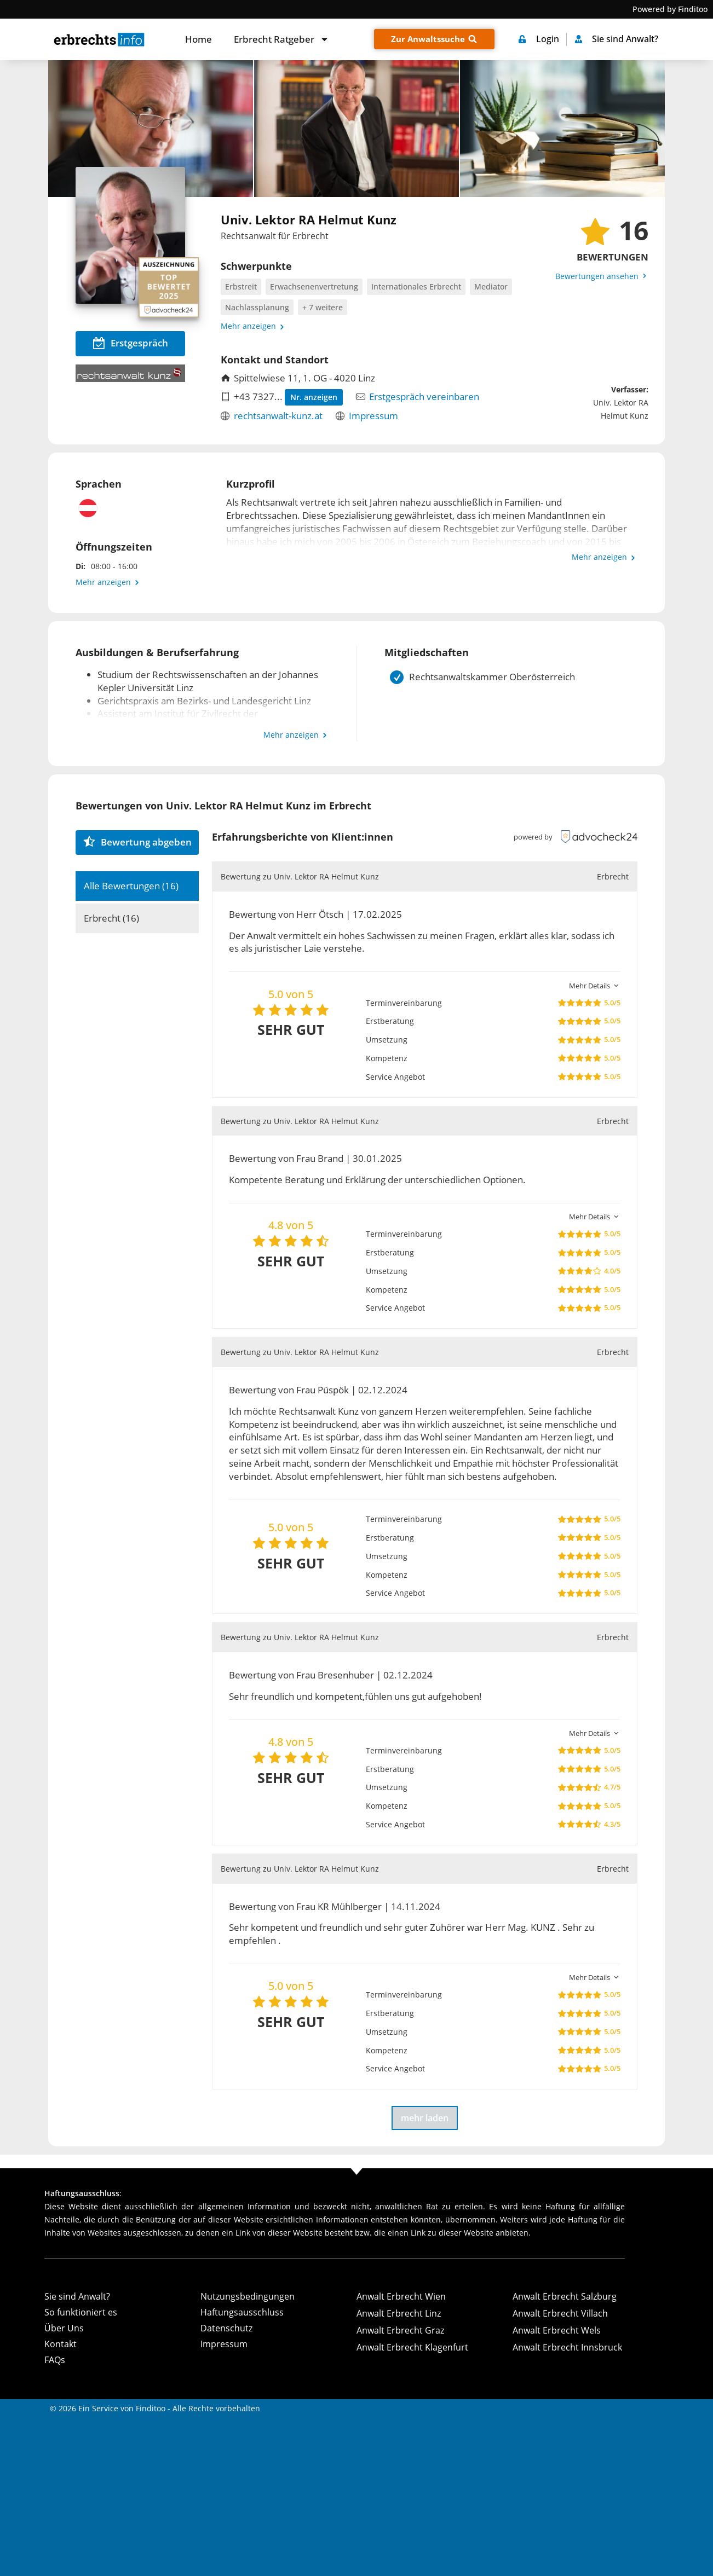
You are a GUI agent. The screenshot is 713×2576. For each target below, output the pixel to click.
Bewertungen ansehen (601, 276)
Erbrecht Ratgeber (281, 39)
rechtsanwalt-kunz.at (278, 415)
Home (198, 39)
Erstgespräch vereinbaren (424, 396)
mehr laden (425, 2118)
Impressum (373, 415)
